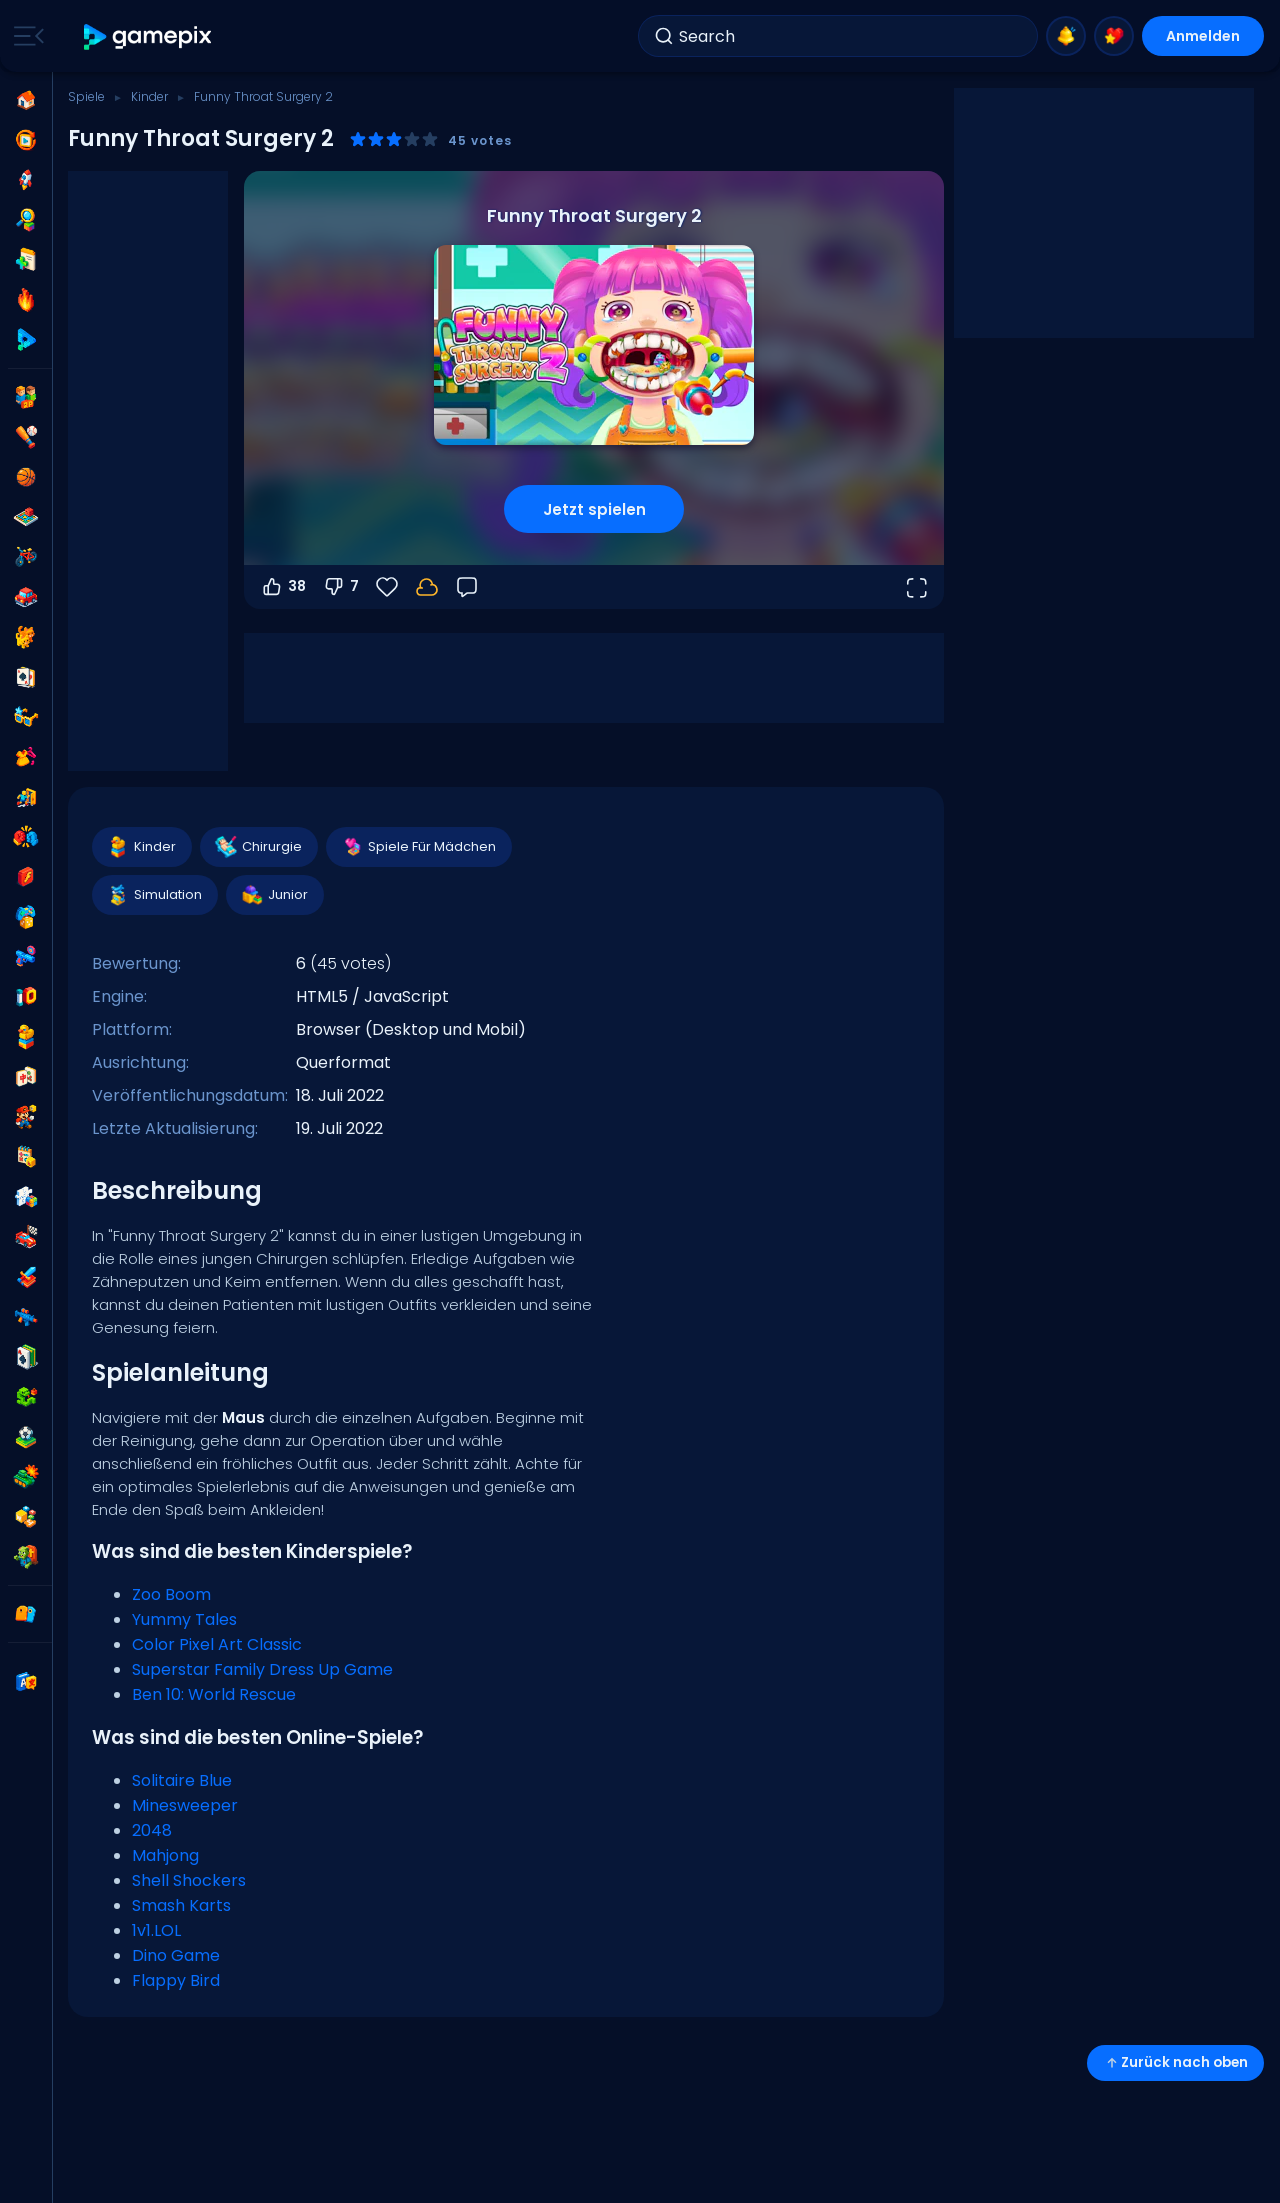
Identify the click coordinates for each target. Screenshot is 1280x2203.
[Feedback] (467, 587)
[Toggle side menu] (25, 36)
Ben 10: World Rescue (214, 1694)
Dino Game (176, 1955)
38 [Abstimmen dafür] (283, 587)
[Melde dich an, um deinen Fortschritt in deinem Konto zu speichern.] (427, 587)
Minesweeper (185, 1805)
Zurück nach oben (1175, 2062)
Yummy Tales (184, 1619)
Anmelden (1203, 36)
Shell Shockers (189, 1880)
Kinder (149, 96)
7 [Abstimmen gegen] (340, 587)
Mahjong (165, 1855)
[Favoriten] (387, 587)
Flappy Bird (176, 1980)
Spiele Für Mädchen (418, 847)
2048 (152, 1830)
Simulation (154, 895)
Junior (274, 895)
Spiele (86, 96)
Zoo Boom (171, 1594)
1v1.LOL (156, 1930)
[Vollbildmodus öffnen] (916, 587)
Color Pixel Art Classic (217, 1644)
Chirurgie (258, 847)
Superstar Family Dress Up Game (262, 1669)
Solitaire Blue (182, 1780)
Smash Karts (181, 1905)
